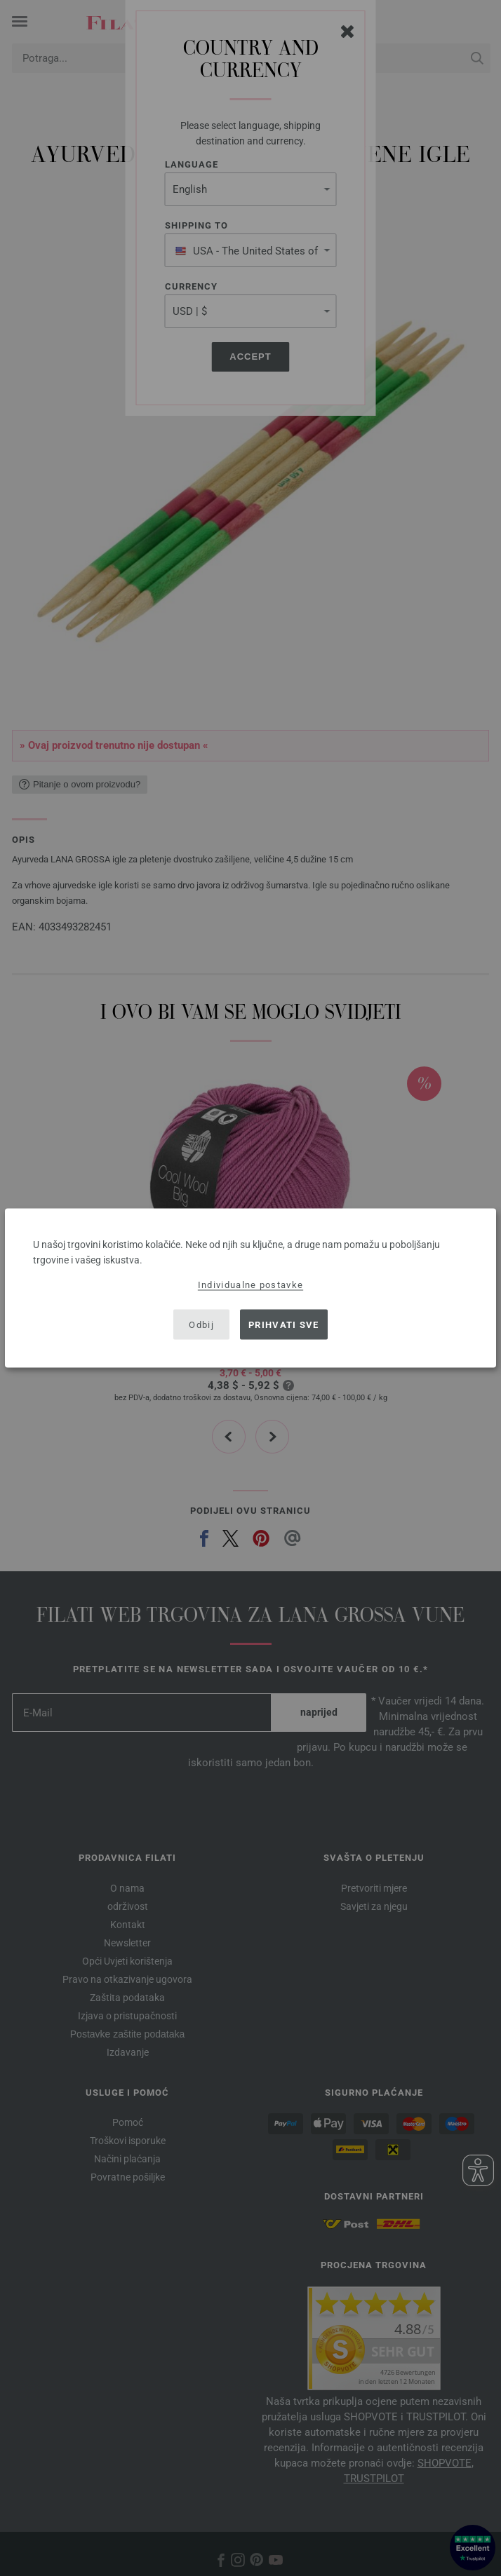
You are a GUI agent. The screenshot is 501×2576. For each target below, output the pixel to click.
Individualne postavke (250, 1285)
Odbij (201, 1324)
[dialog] (250, 1288)
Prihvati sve (283, 1324)
